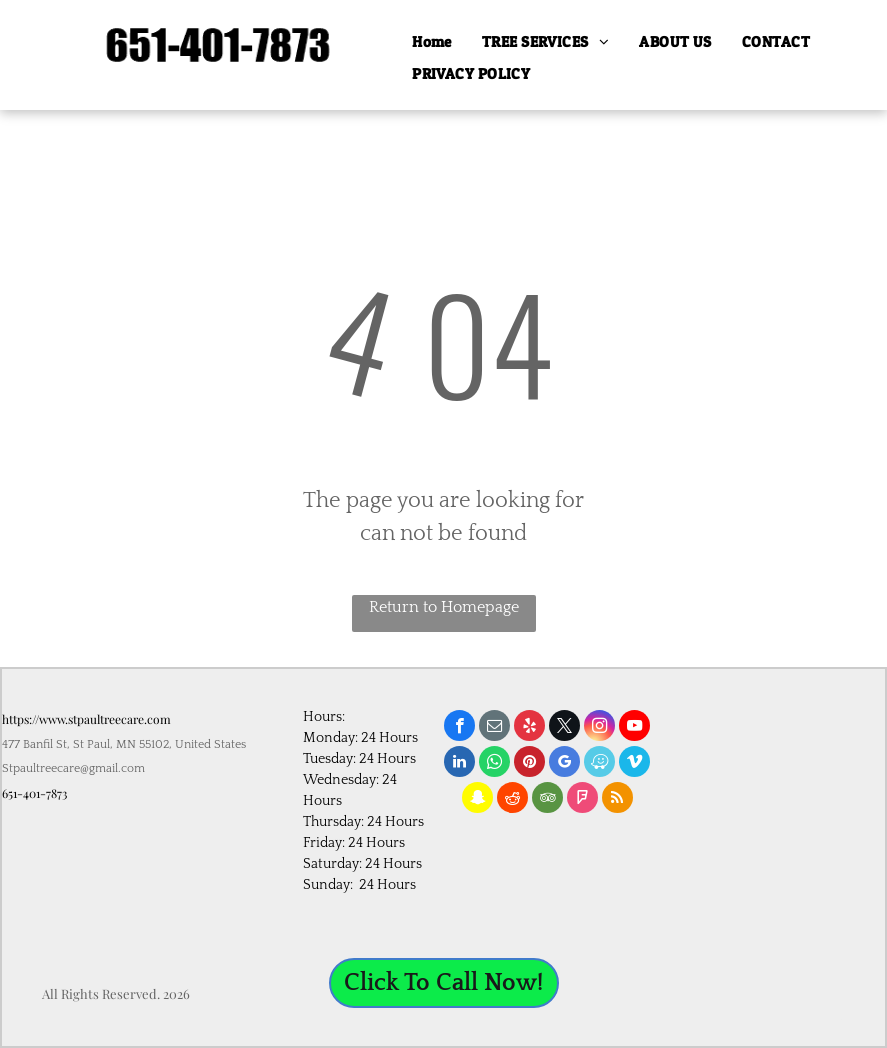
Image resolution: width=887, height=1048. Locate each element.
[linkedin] (459, 764)
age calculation (828, 1018)
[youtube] (634, 728)
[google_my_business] (564, 764)
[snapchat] (477, 800)
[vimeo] (634, 764)
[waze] (599, 764)
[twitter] (564, 728)
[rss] (617, 800)
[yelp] (529, 728)
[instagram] (599, 728)
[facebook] (459, 728)
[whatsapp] (494, 764)
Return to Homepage (444, 607)
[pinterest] (529, 764)
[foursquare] (582, 800)
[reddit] (512, 800)
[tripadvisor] (547, 800)
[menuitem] (432, 42)
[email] (494, 728)
